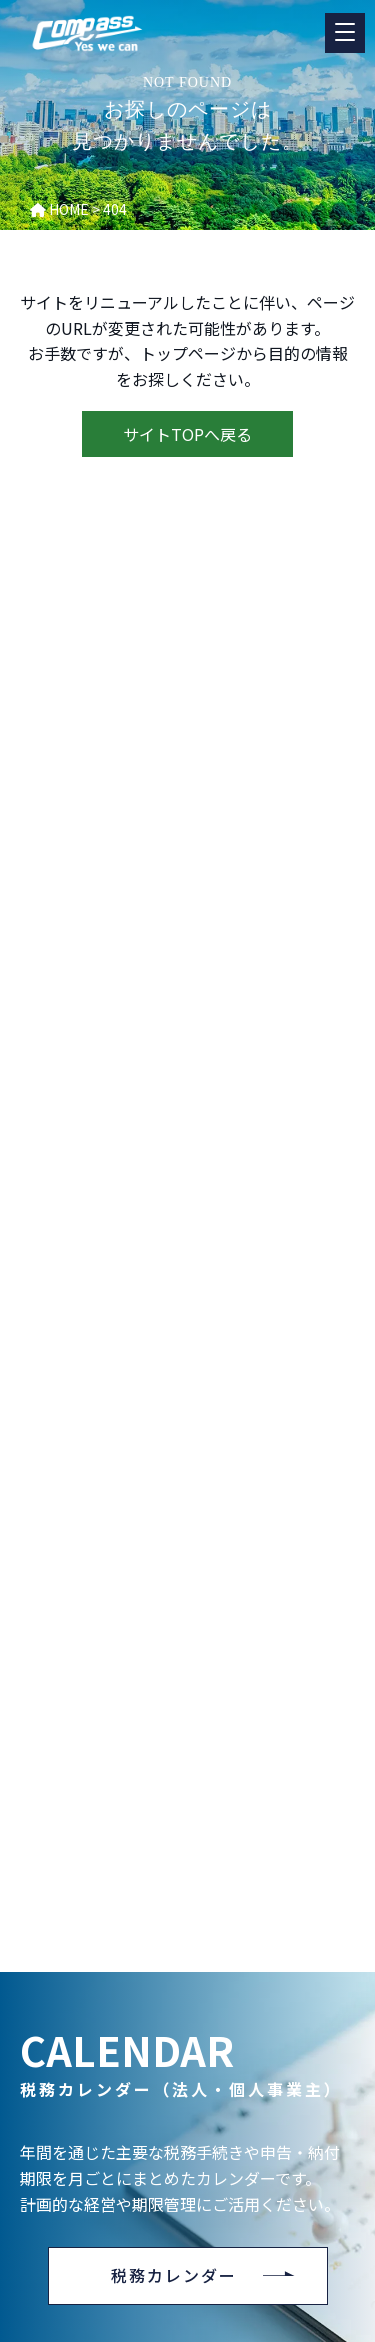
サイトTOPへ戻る (187, 434)
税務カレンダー (174, 2275)
